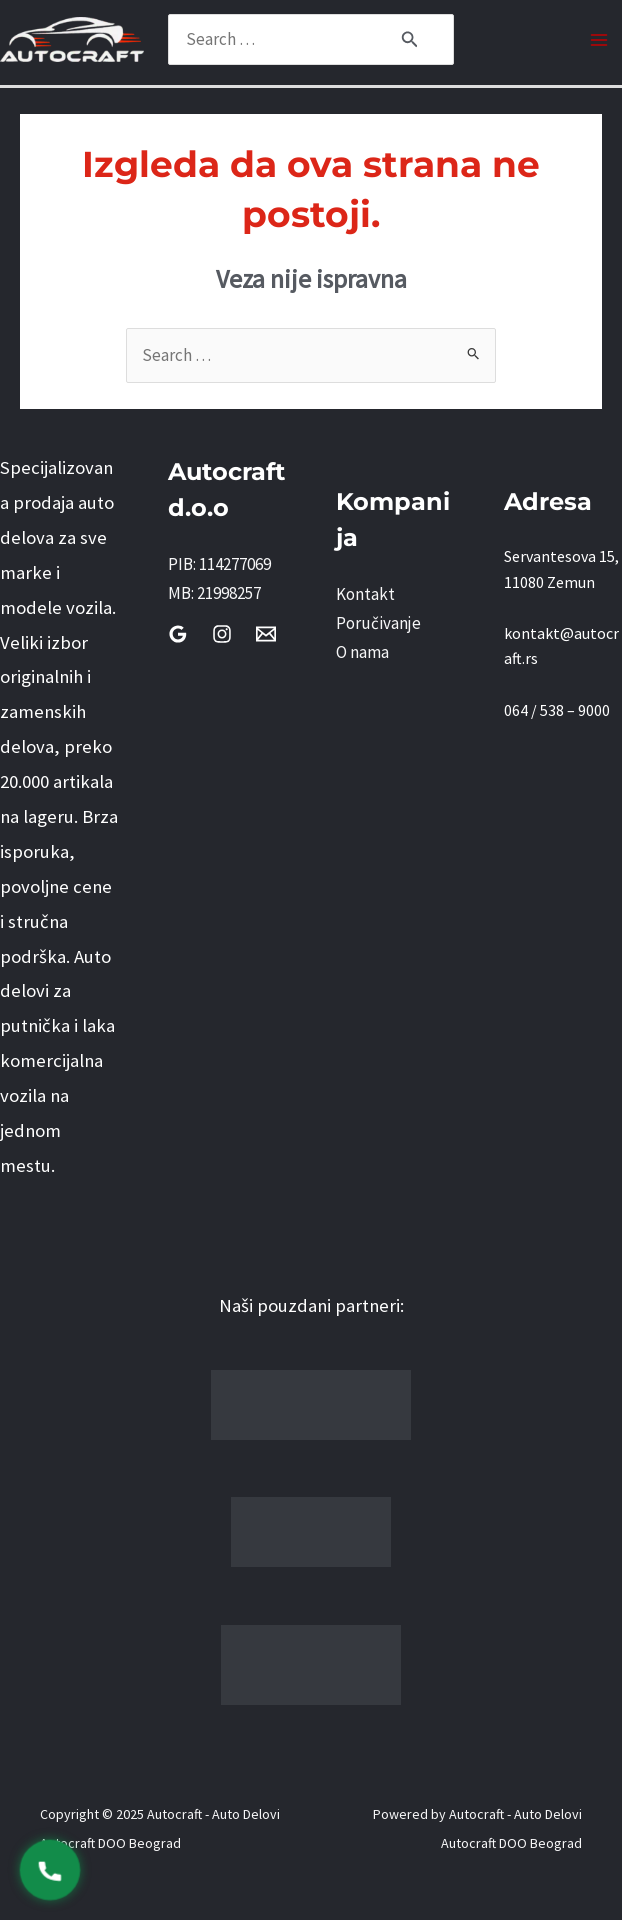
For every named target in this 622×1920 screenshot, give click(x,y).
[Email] (266, 634)
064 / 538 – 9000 (557, 710)
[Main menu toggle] (600, 40)
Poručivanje (378, 623)
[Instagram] (222, 634)
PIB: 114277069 (219, 564)
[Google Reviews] (178, 634)
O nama (362, 652)
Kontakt (365, 594)
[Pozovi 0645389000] (50, 1870)
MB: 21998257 (214, 593)
